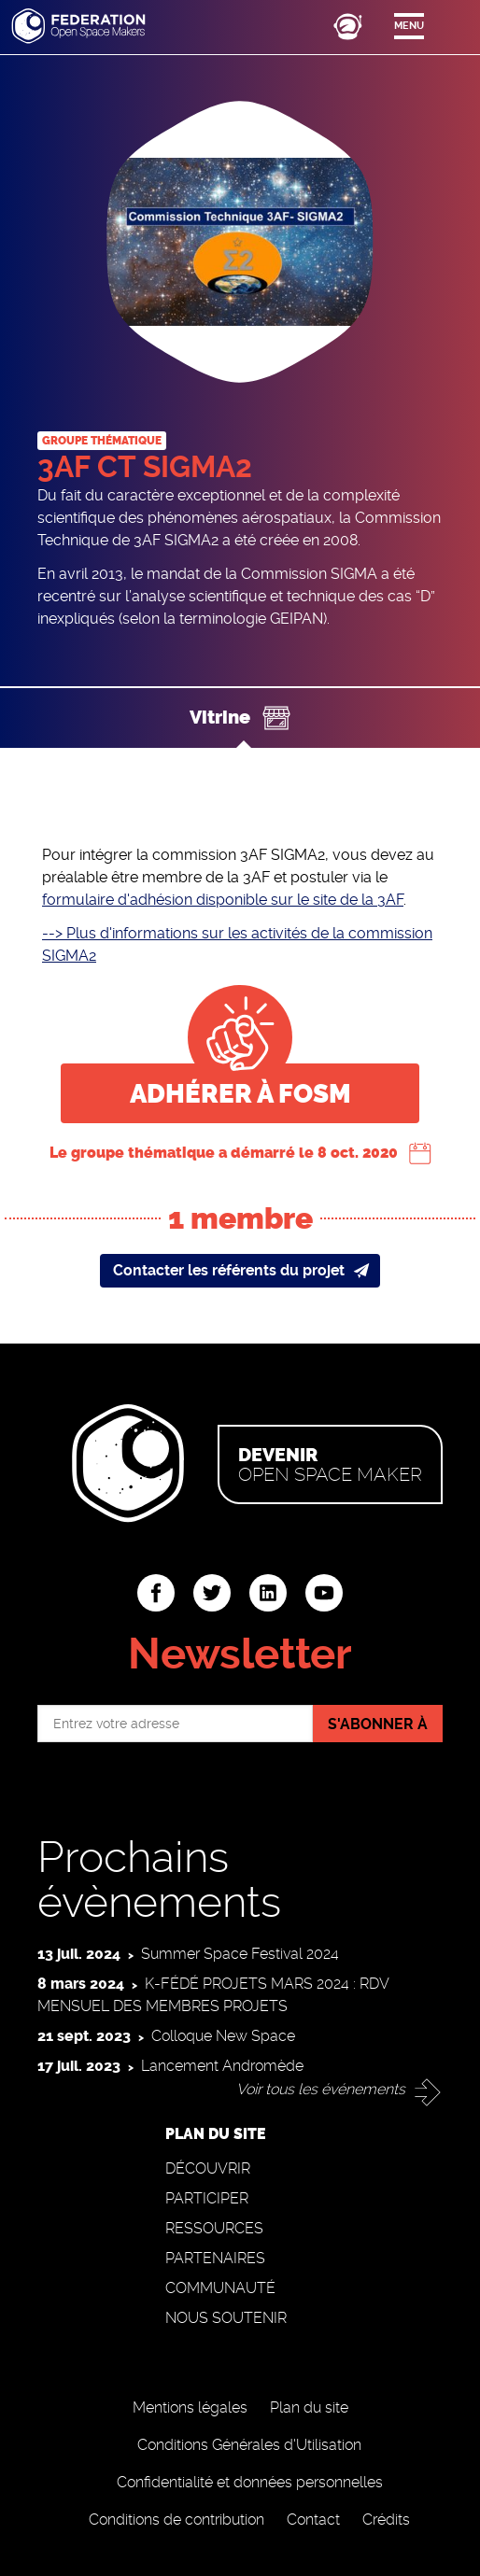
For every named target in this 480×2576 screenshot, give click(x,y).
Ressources (214, 2228)
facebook (156, 1593)
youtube (324, 1593)
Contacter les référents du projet (229, 1270)
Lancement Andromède (222, 2066)
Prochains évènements (159, 1879)
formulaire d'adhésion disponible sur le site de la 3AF (222, 899)
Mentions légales (190, 2407)
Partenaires (215, 2258)
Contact (313, 2519)
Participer (206, 2198)
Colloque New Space (223, 2036)
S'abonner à (378, 1724)
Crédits (386, 2519)
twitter (212, 1593)
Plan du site (309, 2407)
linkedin (268, 1593)
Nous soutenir (226, 2318)
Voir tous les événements (320, 2089)
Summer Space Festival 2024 (240, 1954)
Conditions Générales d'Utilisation (249, 2445)
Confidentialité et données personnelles (250, 2482)
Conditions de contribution (176, 2519)
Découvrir (207, 2168)
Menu (409, 26)
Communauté (220, 2288)
